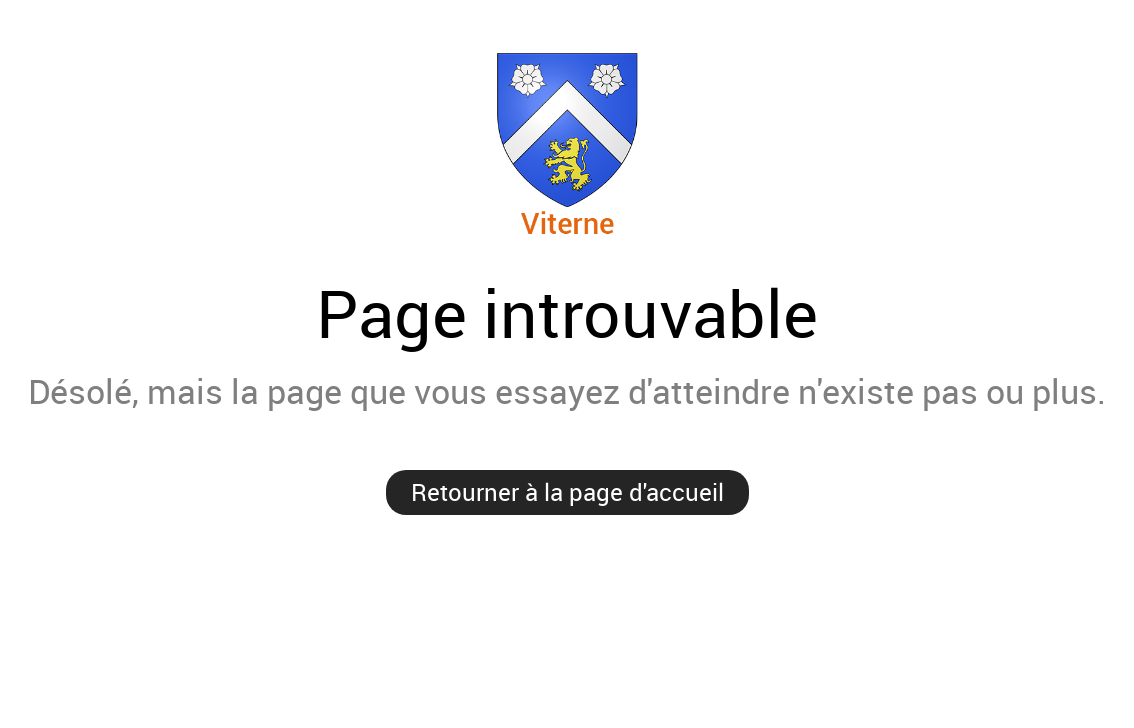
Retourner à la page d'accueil (567, 492)
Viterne (567, 144)
